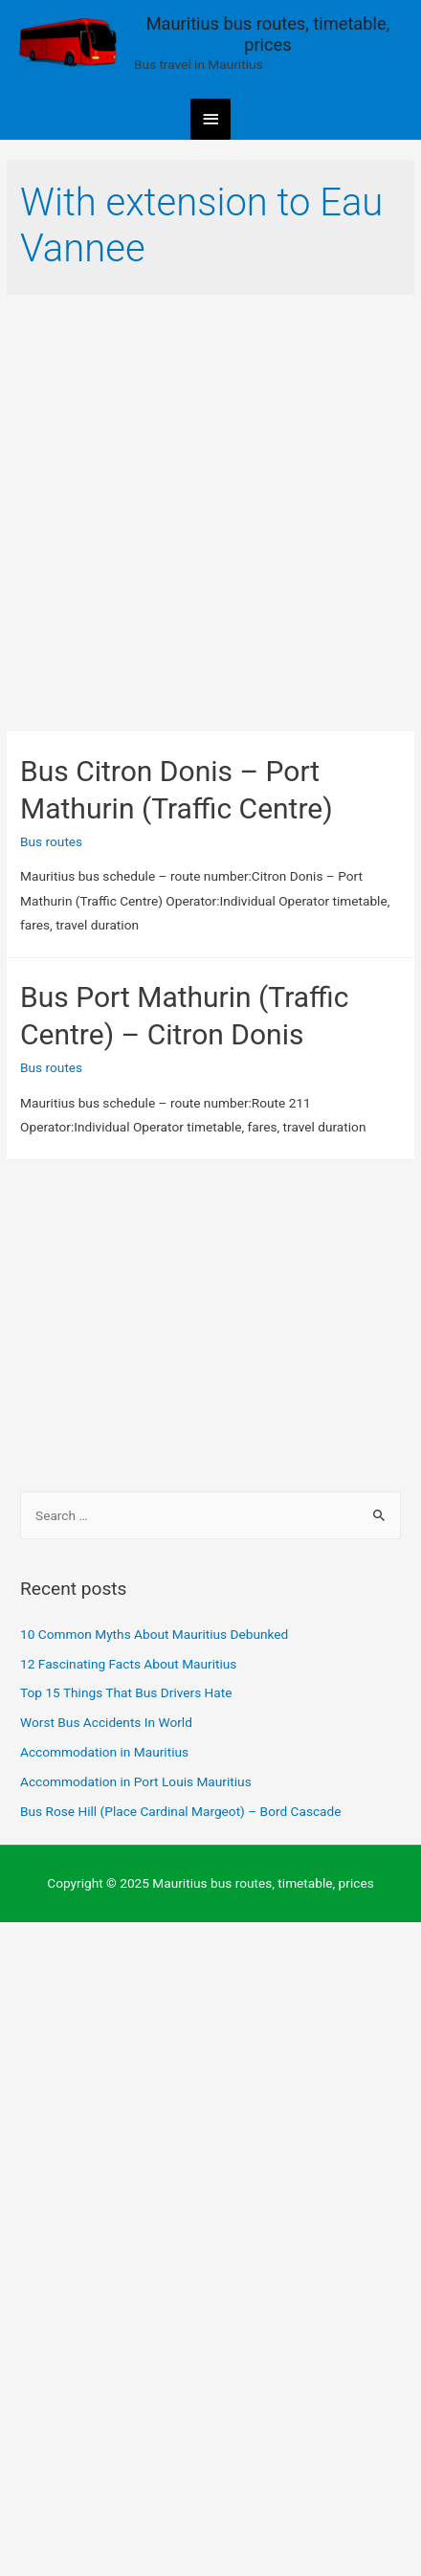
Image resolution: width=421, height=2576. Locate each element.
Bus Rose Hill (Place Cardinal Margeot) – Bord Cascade (180, 1811)
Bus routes (51, 841)
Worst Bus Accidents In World (106, 1722)
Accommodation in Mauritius (104, 1751)
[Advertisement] (210, 513)
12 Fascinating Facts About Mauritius (128, 1663)
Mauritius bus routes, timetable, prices (268, 34)
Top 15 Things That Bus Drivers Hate (126, 1692)
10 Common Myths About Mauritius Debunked (154, 1634)
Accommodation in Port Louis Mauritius (136, 1781)
